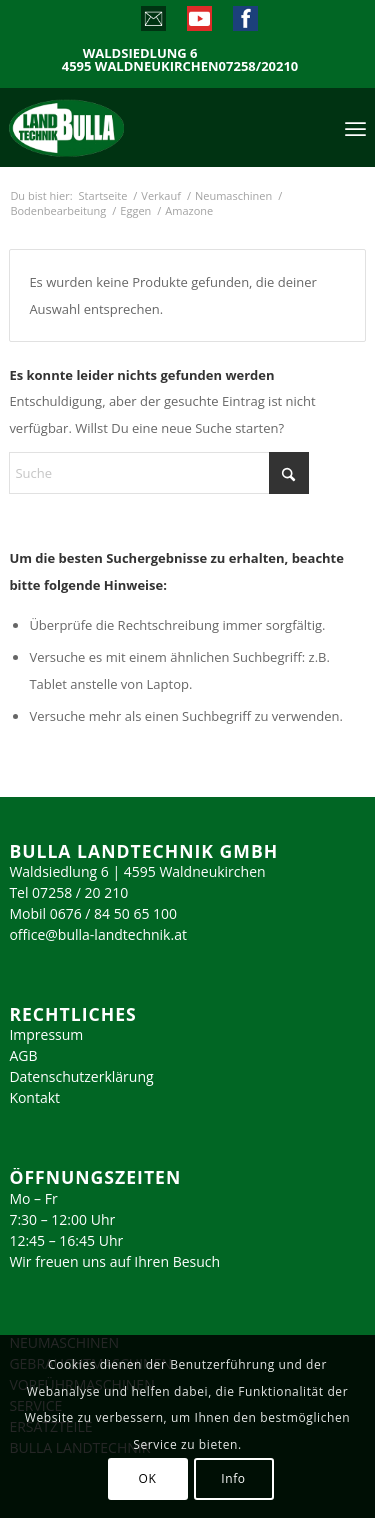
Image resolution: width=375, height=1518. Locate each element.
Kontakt (34, 1097)
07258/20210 (259, 66)
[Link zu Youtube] (198, 23)
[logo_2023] (109, 127)
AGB (23, 1055)
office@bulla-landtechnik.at (98, 934)
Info (233, 1478)
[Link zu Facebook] (244, 23)
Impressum (46, 1034)
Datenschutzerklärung (81, 1076)
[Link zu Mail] (152, 23)
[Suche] (159, 473)
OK (148, 1478)
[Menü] (355, 127)
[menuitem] (355, 127)
